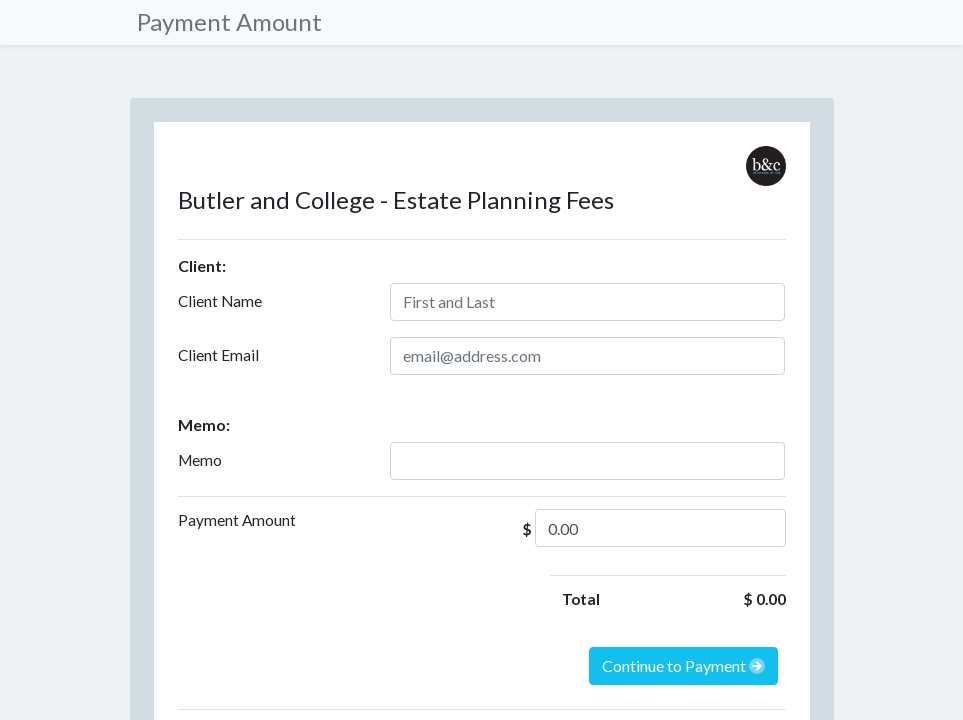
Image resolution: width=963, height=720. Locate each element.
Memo (200, 460)
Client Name (220, 301)
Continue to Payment (683, 665)
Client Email (218, 355)
